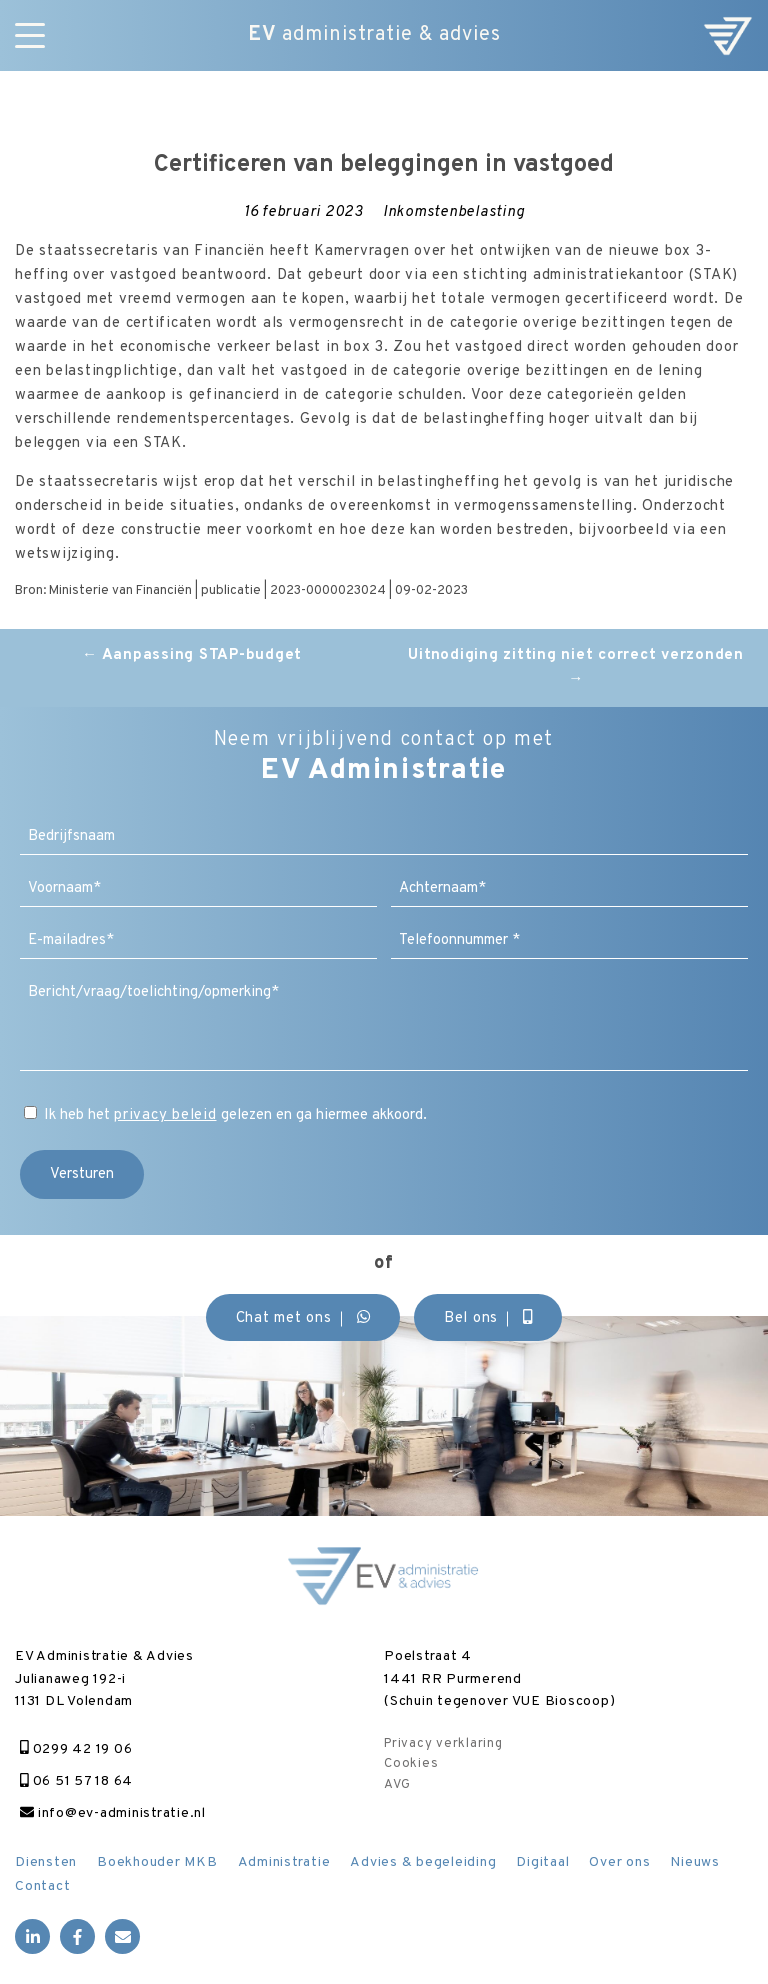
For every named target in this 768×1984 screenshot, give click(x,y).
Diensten (46, 1862)
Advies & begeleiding (423, 1862)
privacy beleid (165, 1115)
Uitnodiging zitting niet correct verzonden (576, 667)
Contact (42, 1886)
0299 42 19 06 (76, 1749)
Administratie (284, 1862)
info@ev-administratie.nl (113, 1813)
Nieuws (695, 1862)
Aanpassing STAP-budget (192, 655)
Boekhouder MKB (157, 1862)
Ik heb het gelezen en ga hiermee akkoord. (235, 1115)
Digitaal (542, 1862)
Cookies (411, 1764)
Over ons (619, 1862)
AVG (397, 1785)
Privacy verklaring (443, 1744)
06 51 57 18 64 (76, 1781)
